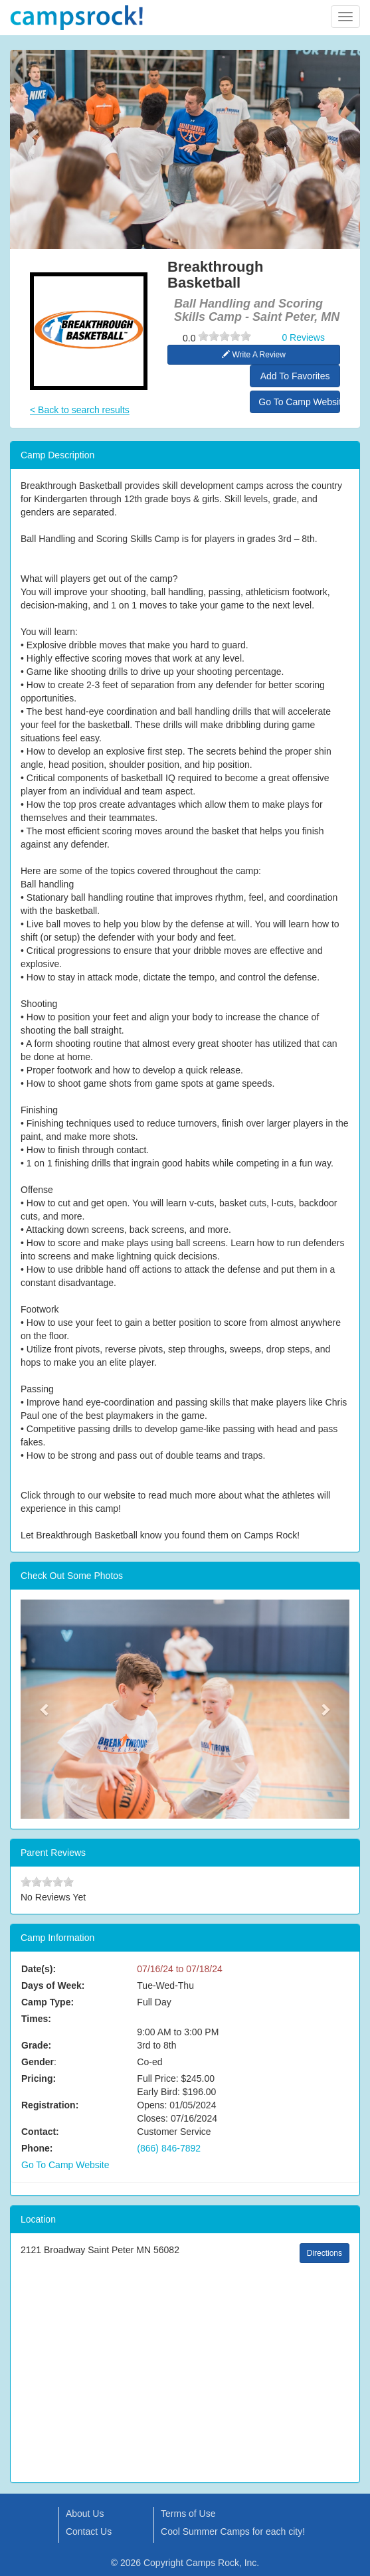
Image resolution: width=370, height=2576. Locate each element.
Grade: (36, 2045)
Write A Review (254, 354)
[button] (45, 1709)
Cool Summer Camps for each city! (233, 2531)
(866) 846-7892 (169, 2148)
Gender (37, 2062)
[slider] (224, 336)
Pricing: (38, 2078)
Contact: (40, 2131)
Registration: (49, 2105)
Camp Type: (47, 2002)
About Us (85, 2513)
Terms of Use (188, 2513)
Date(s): (38, 1969)
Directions (324, 2253)
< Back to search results (80, 410)
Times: (36, 2018)
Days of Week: (52, 1985)
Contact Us (89, 2531)
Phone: (36, 2148)
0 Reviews (303, 337)
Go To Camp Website (299, 402)
